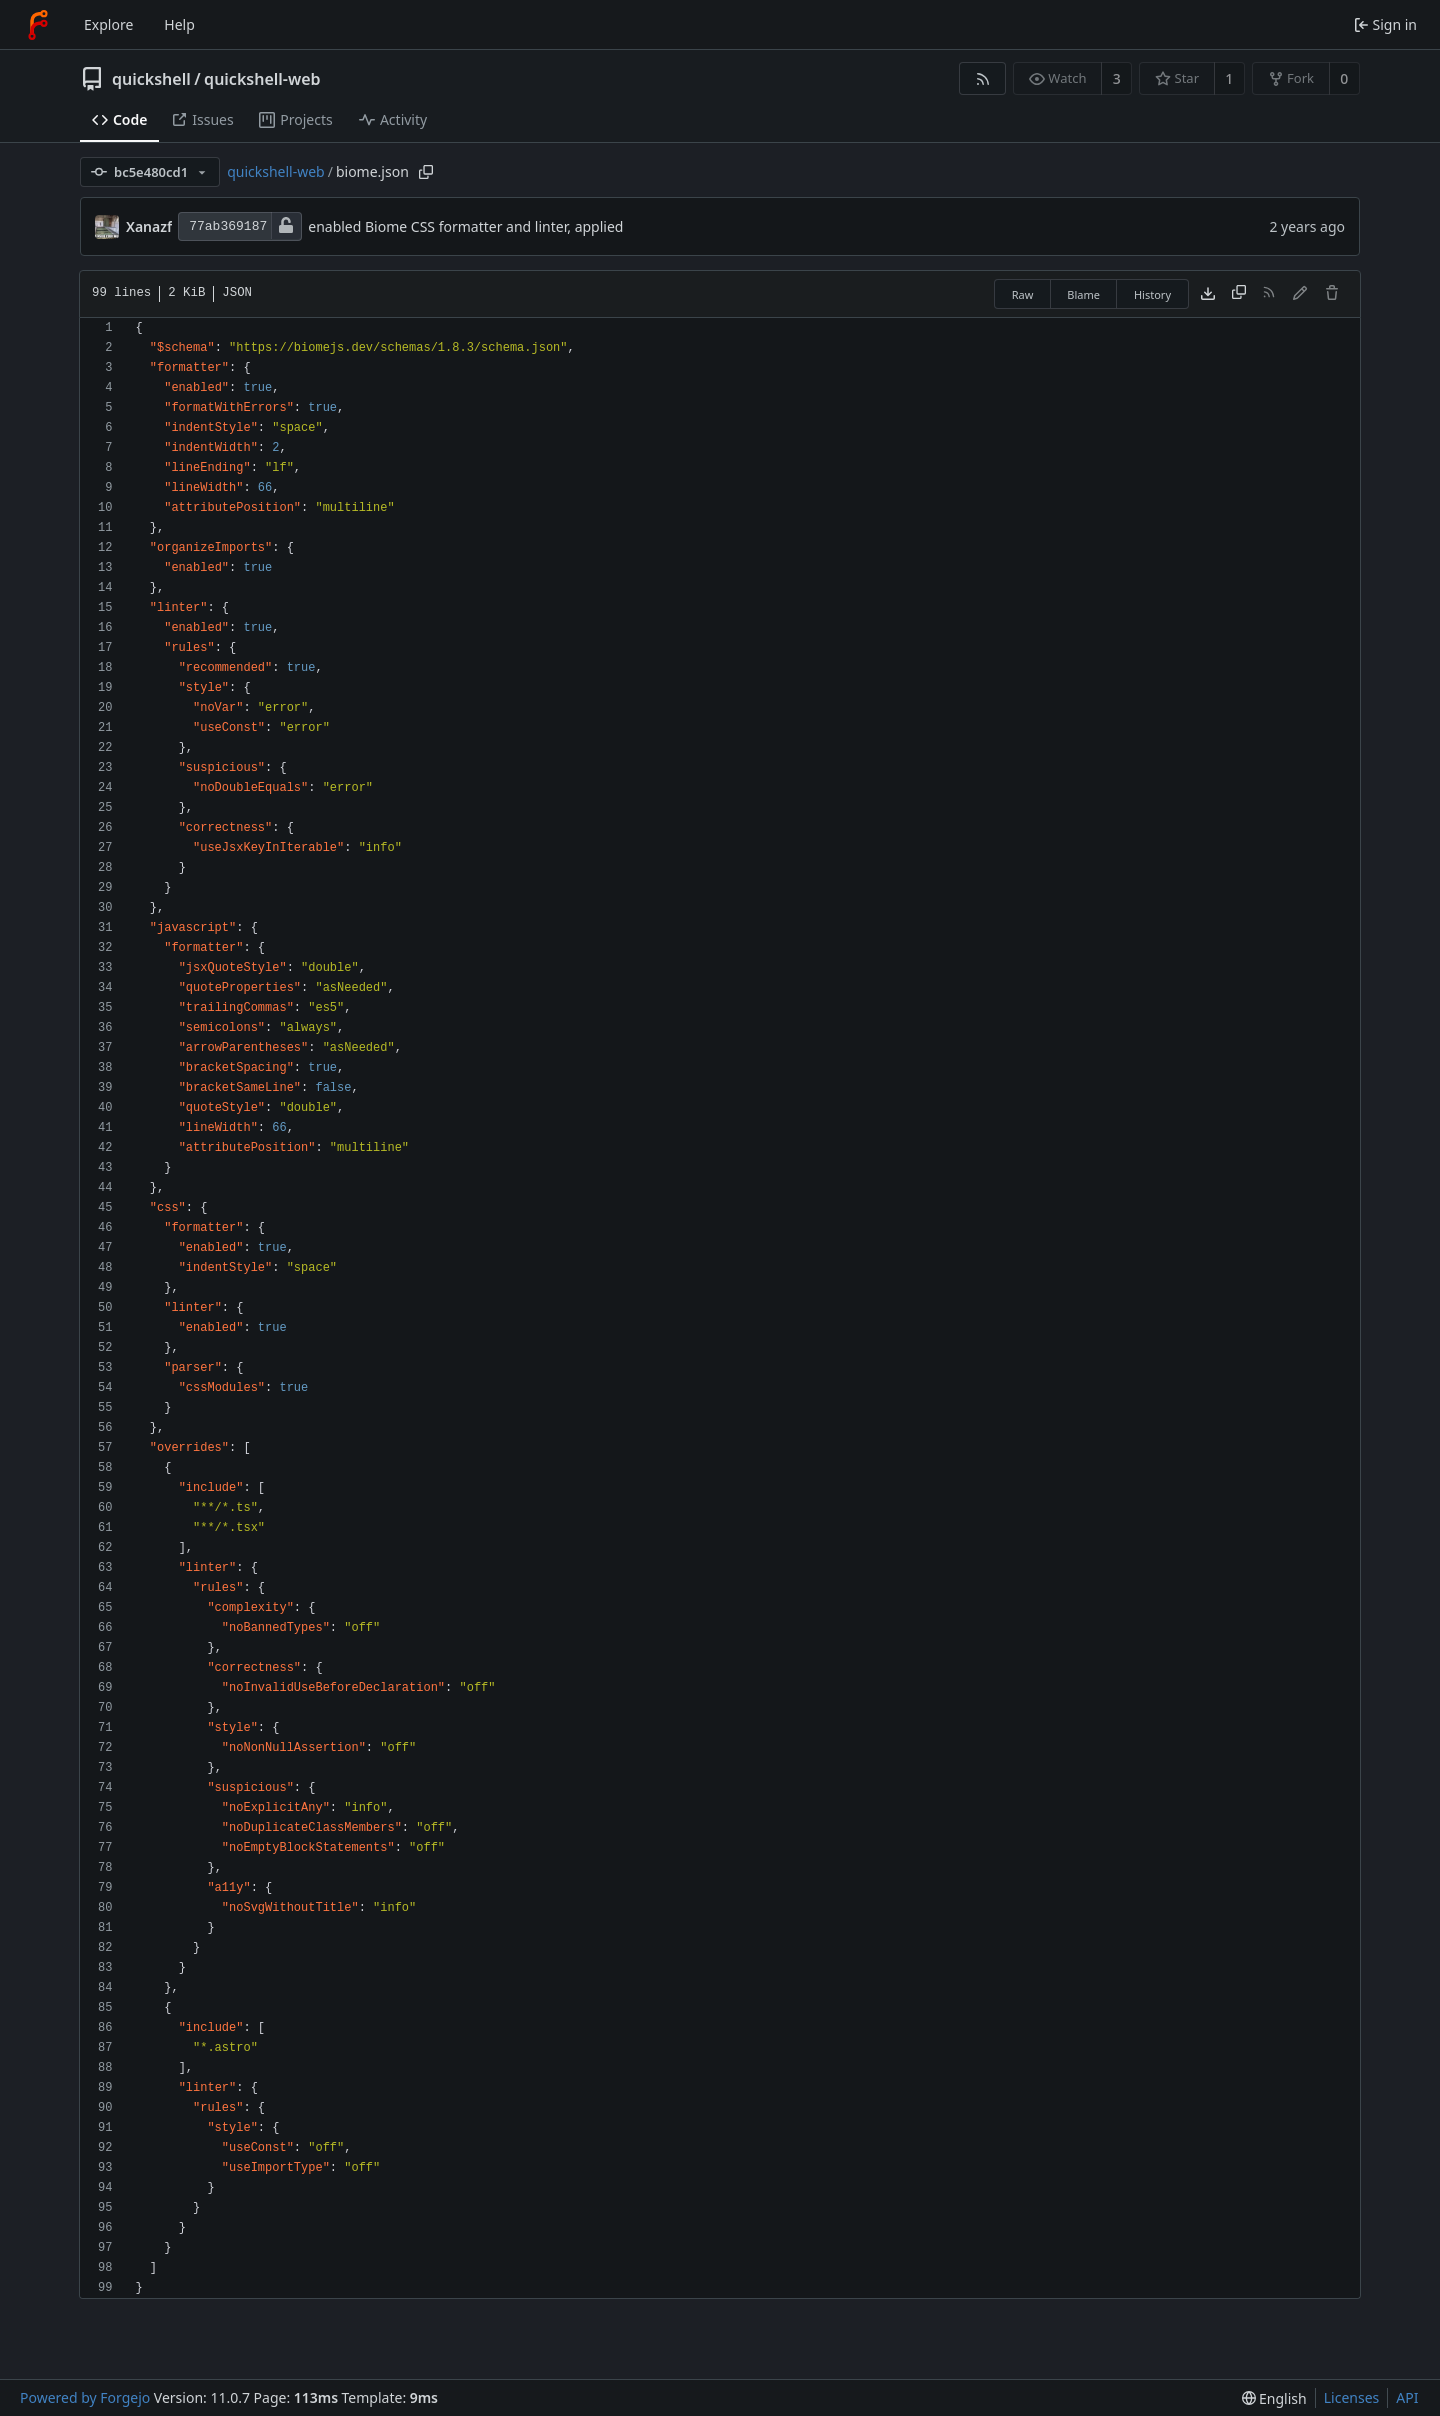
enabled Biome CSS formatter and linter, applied (465, 226)
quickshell (151, 79)
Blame (1083, 294)
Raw (1023, 294)
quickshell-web (262, 79)
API (1407, 2397)
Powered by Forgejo (85, 2397)
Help (179, 24)
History (1152, 294)
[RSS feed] (982, 78)
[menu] (1274, 2398)
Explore (108, 24)
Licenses (1352, 2397)
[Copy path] (426, 172)
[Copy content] (1239, 294)
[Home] (38, 25)
